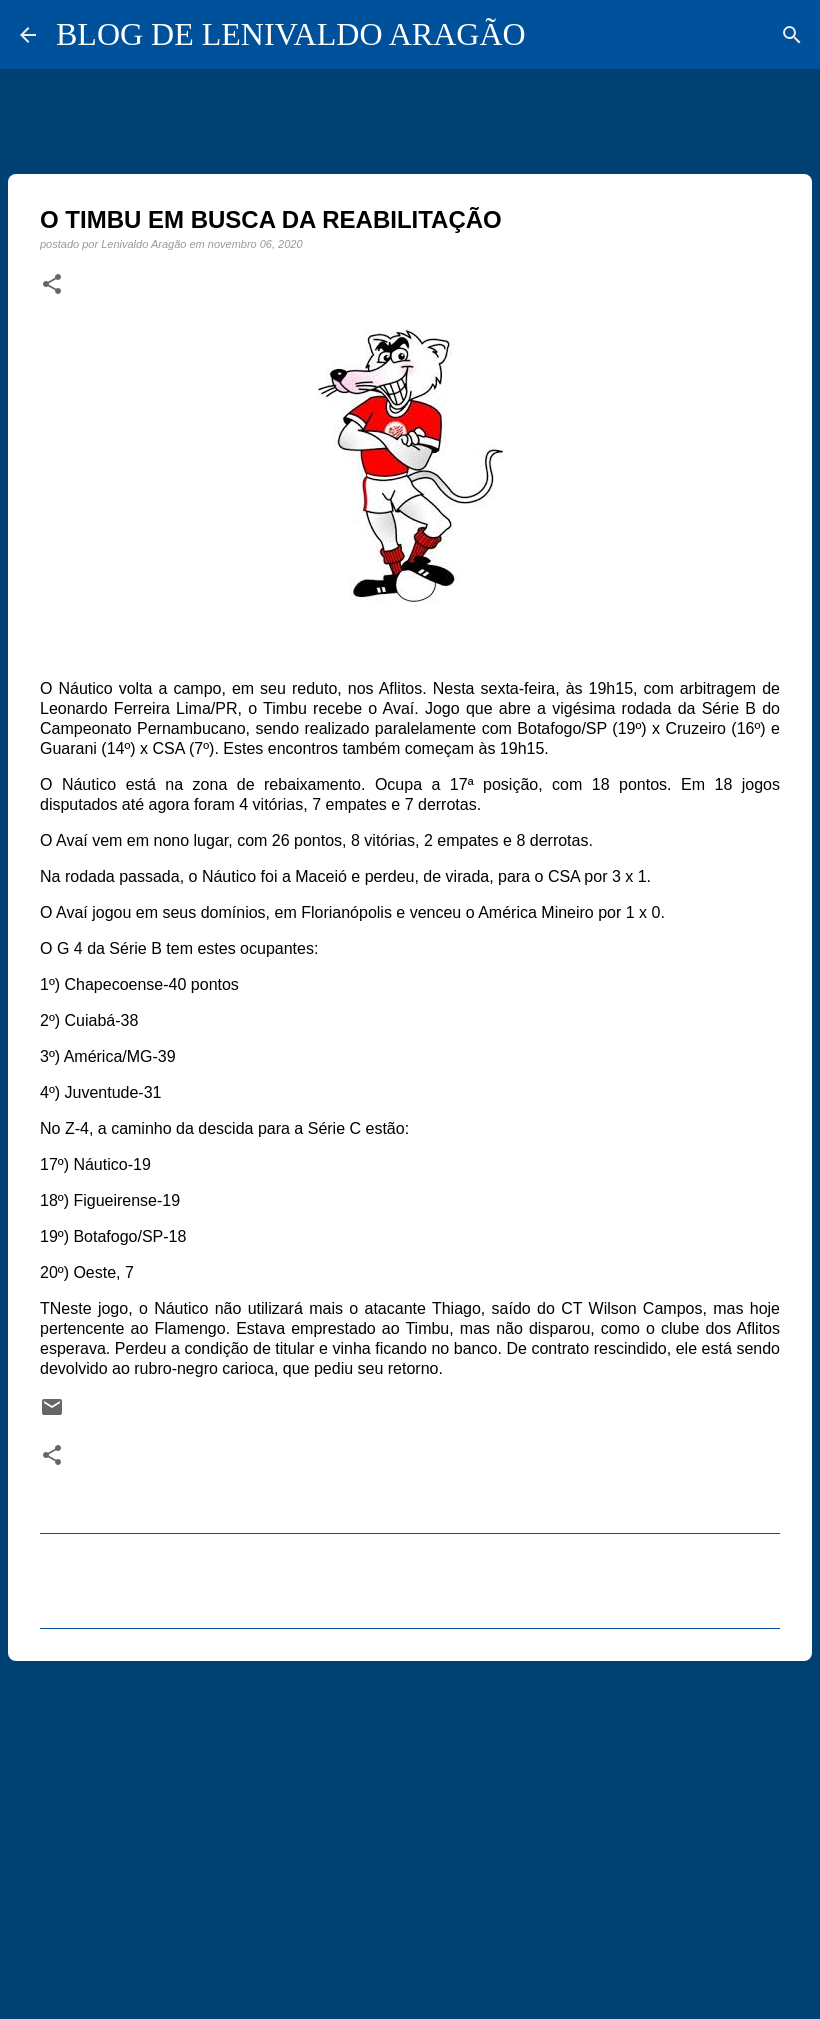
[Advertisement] (410, 1831)
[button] (52, 285)
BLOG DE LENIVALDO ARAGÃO (291, 34)
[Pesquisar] (792, 35)
